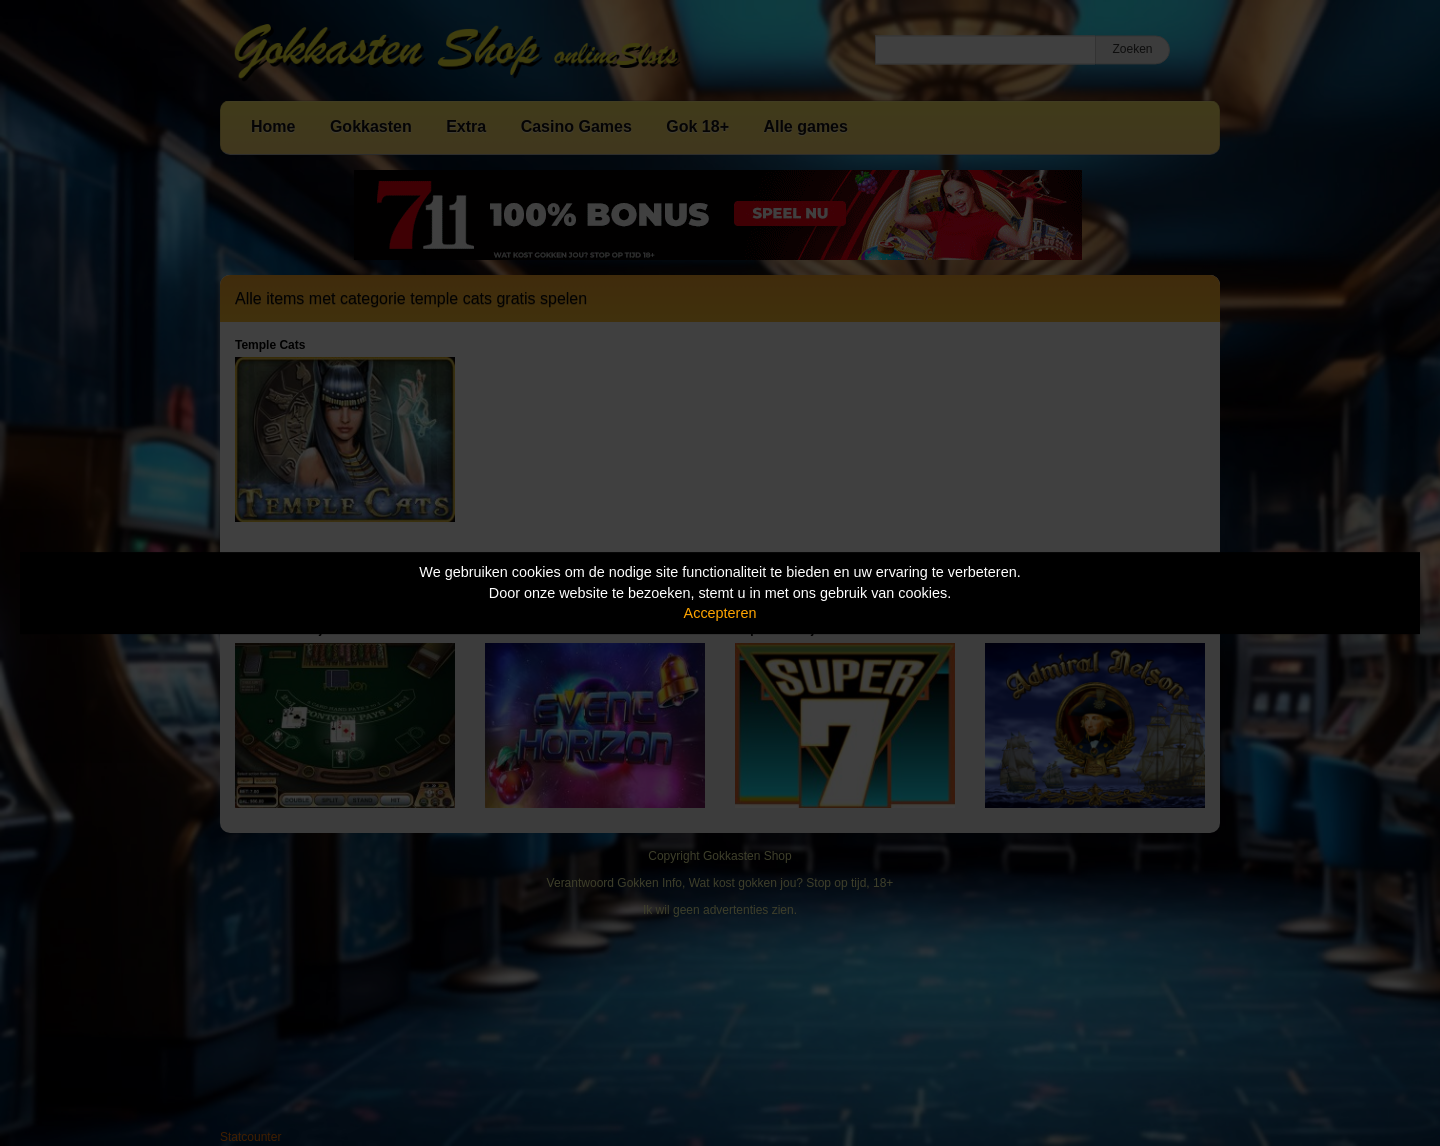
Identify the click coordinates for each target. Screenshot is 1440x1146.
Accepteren (720, 613)
